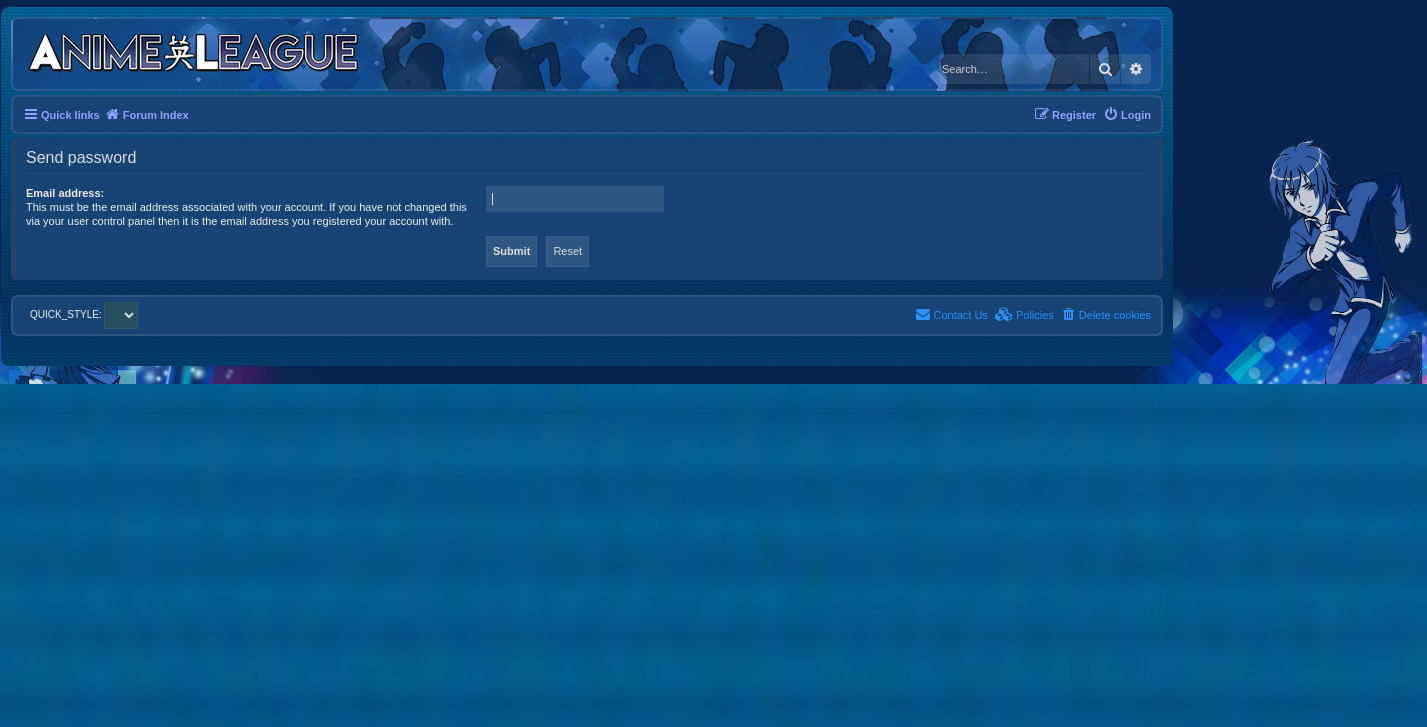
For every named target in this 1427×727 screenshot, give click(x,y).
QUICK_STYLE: (84, 314)
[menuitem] (1127, 115)
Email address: (65, 193)
